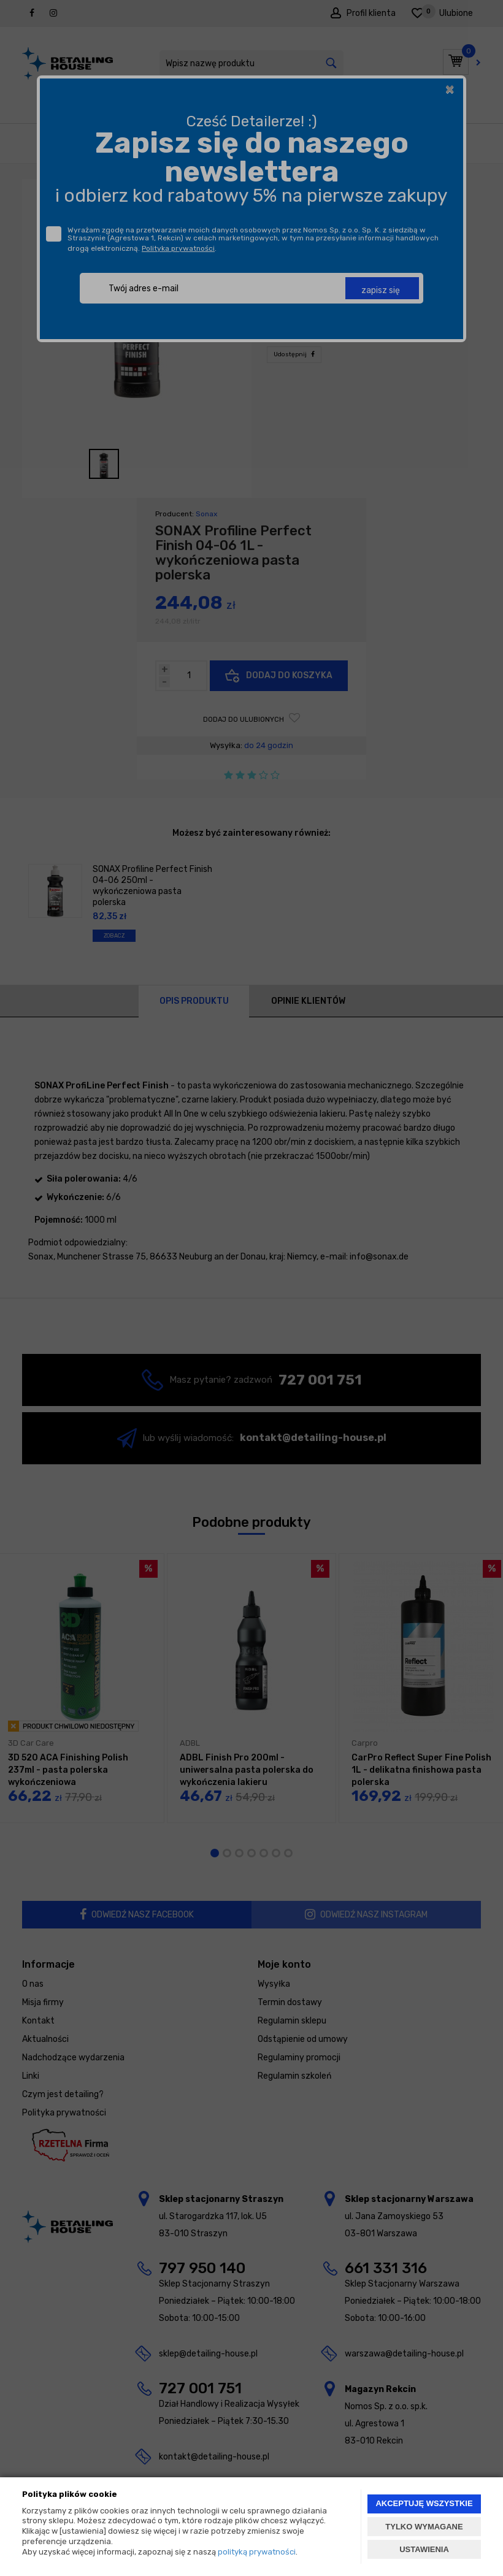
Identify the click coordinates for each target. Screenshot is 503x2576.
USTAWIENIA (424, 2549)
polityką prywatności (257, 2551)
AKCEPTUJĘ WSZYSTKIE (423, 2503)
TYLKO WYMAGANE (424, 2526)
